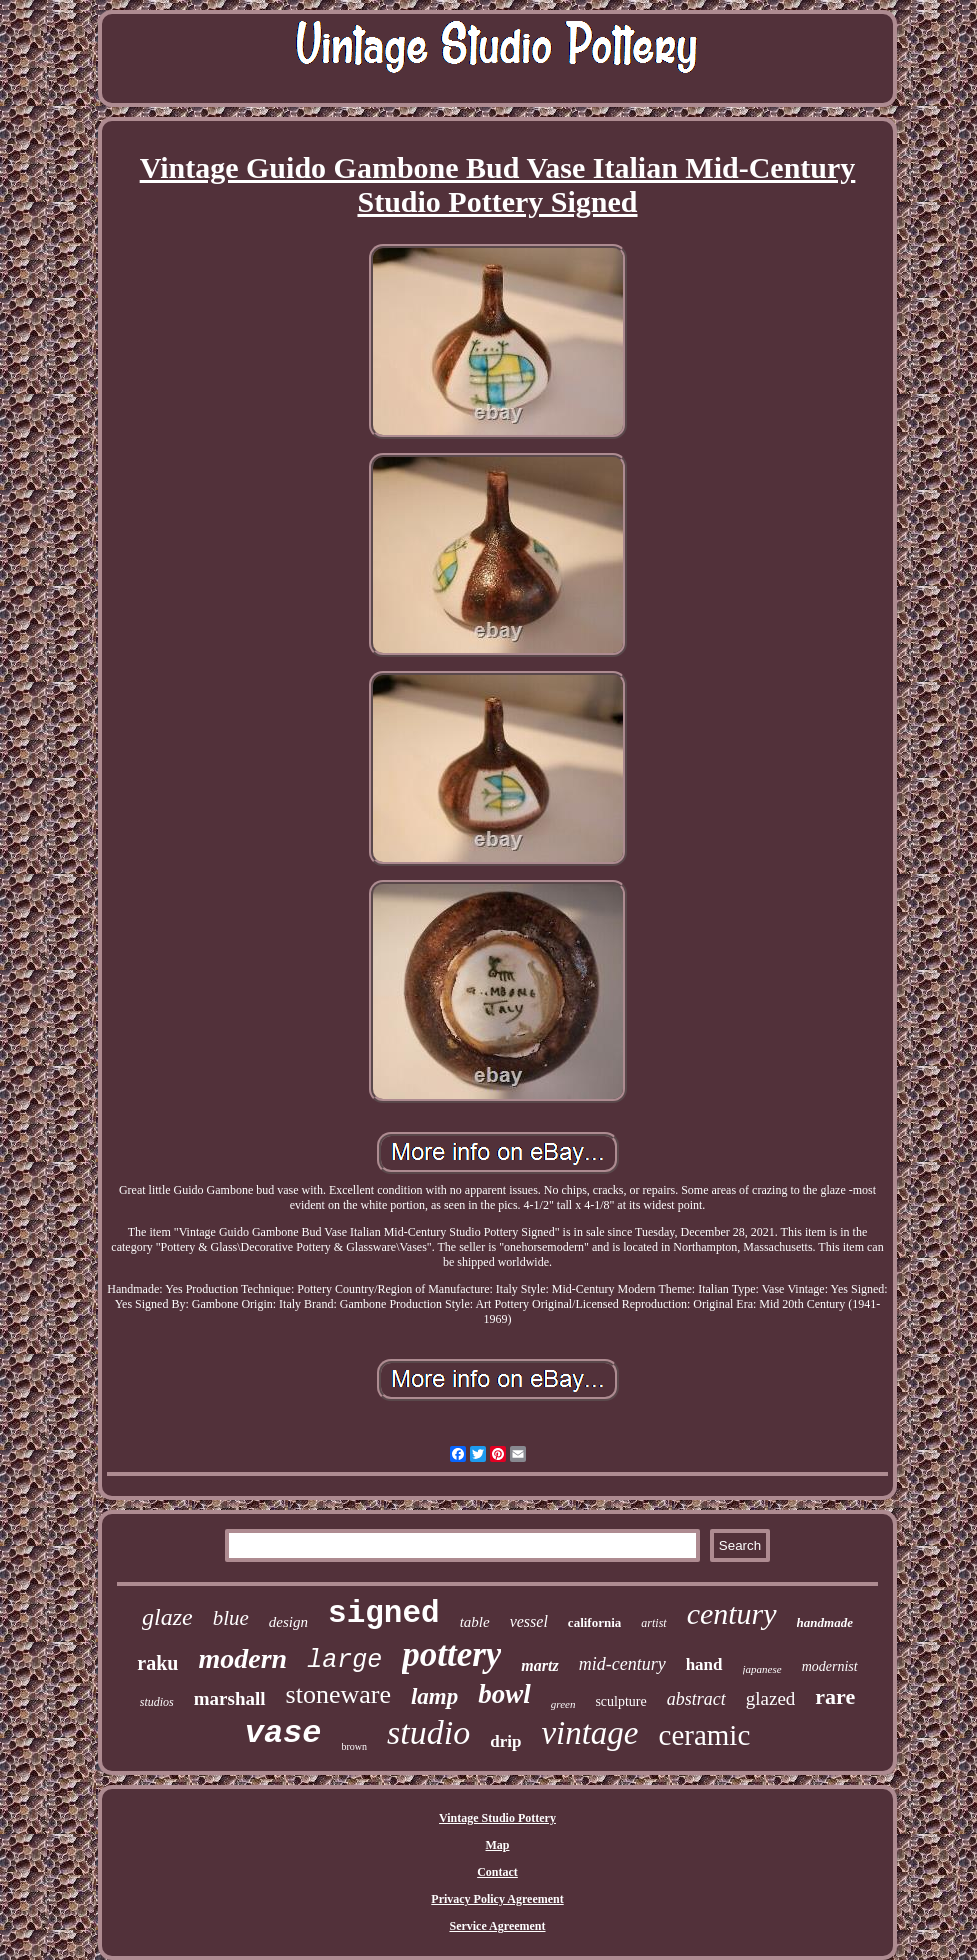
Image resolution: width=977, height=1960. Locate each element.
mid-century (622, 1664)
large (344, 1660)
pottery (451, 1654)
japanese (762, 1669)
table (475, 1622)
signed (384, 1613)
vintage (589, 1733)
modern (242, 1658)
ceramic (705, 1735)
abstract (696, 1699)
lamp (434, 1696)
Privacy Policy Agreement (497, 1899)
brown (355, 1746)
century (732, 1613)
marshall (230, 1698)
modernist (830, 1666)
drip (505, 1741)
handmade (825, 1622)
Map (498, 1845)
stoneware (338, 1694)
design (288, 1622)
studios (157, 1702)
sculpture (620, 1701)
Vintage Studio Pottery (497, 1818)
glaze (167, 1617)
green (563, 1704)
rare (835, 1696)
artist (653, 1623)
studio (428, 1732)
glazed (771, 1698)
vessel (529, 1621)
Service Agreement (497, 1926)
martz (539, 1665)
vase (283, 1733)
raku (157, 1663)
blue (231, 1618)
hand (704, 1664)
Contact (497, 1872)
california (594, 1622)
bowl (504, 1694)
